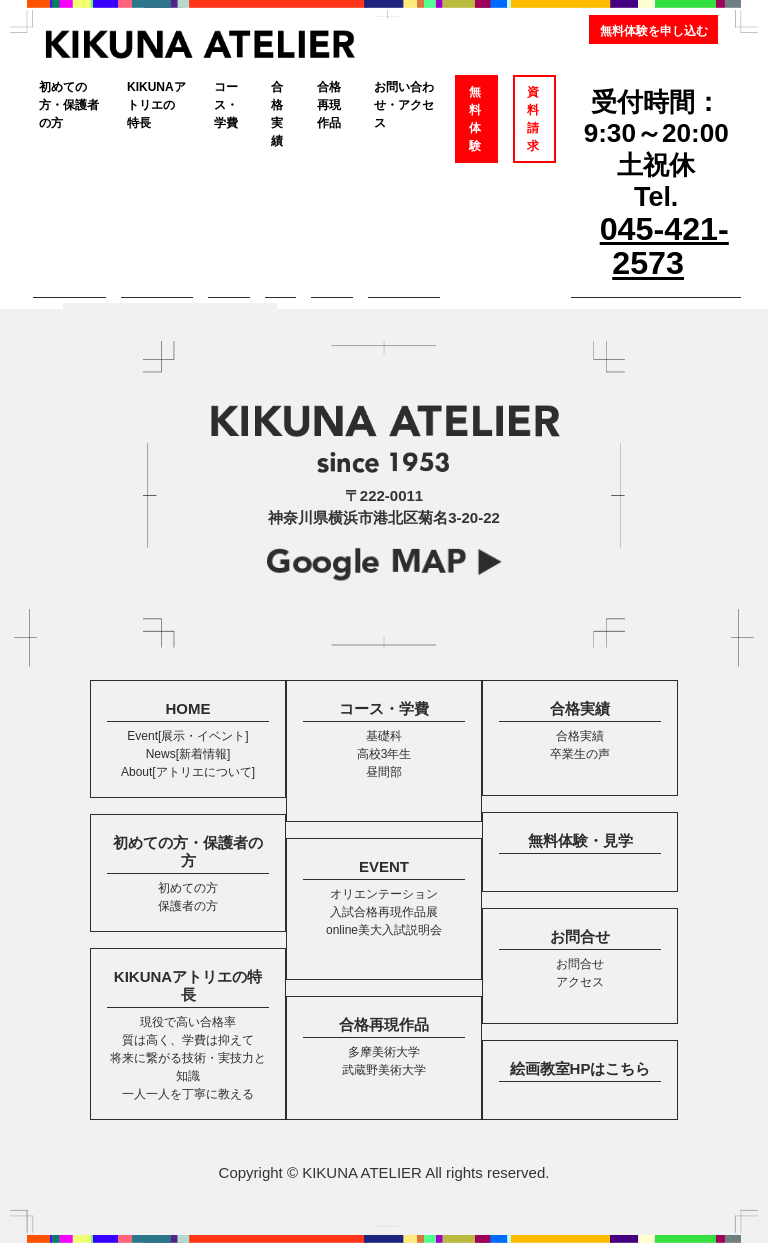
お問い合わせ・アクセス (404, 105)
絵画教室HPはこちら (580, 1068)
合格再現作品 (329, 105)
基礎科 (384, 736)
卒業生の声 (580, 754)
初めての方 (188, 888)
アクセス (580, 982)
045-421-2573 (664, 246)
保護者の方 (188, 906)
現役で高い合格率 (188, 1022)
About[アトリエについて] (188, 772)
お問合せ (580, 936)
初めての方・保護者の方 (69, 105)
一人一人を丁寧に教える (188, 1094)
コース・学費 (226, 105)
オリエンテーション (384, 894)
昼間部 (384, 772)
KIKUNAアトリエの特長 (156, 105)
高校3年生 (384, 754)
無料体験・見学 (580, 840)
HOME (188, 708)
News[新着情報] (188, 754)
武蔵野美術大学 (384, 1070)
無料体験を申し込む (654, 31)
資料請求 (533, 119)
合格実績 (277, 114)
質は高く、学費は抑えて (188, 1040)
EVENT (384, 866)
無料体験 (475, 119)
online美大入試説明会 (384, 930)
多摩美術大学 (384, 1052)
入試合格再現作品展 (384, 912)
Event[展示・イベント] (187, 736)
